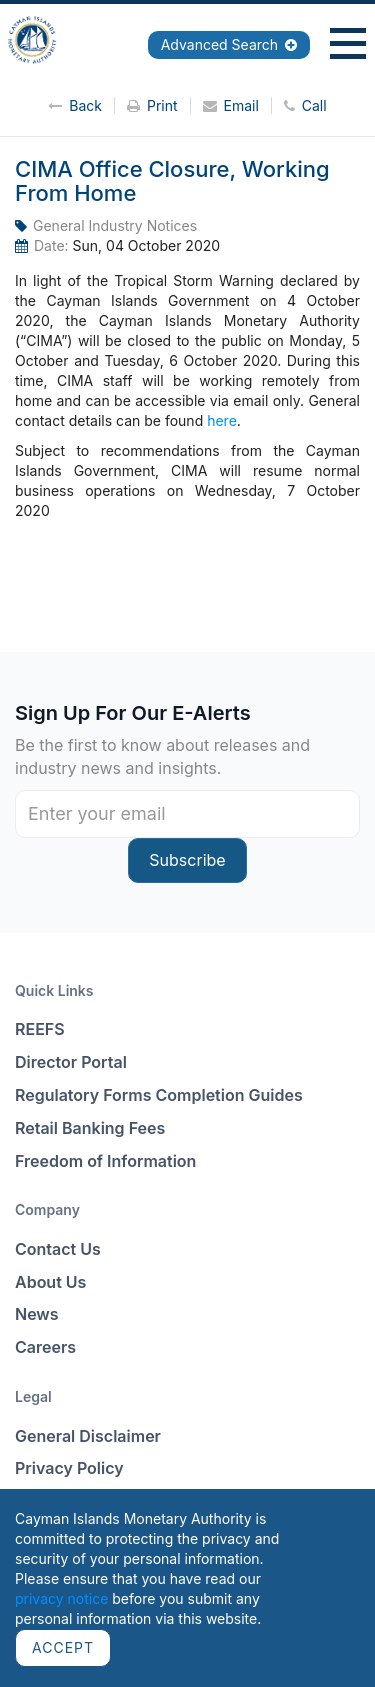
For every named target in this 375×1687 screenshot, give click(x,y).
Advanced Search (229, 44)
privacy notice (61, 1598)
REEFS (40, 1029)
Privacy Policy (69, 1468)
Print (152, 105)
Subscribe (187, 860)
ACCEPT (63, 1647)
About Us (50, 1282)
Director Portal (71, 1062)
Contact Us (58, 1249)
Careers (45, 1347)
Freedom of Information (105, 1161)
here (222, 420)
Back (75, 105)
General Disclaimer (88, 1436)
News (37, 1314)
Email (231, 105)
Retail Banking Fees (90, 1128)
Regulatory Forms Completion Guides (159, 1095)
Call (305, 105)
